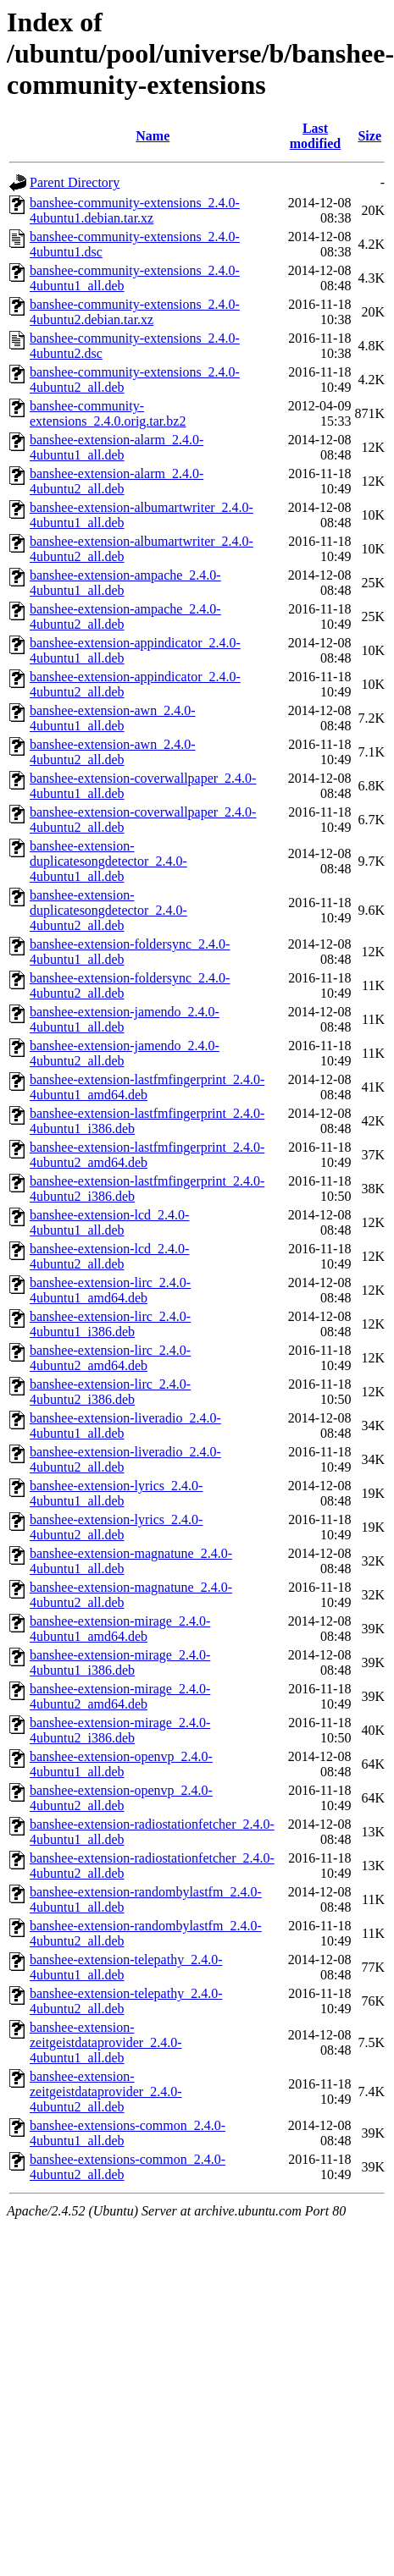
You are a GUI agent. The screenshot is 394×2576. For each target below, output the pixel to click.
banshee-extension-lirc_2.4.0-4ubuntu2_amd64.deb (110, 1358)
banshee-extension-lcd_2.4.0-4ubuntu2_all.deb (109, 1256)
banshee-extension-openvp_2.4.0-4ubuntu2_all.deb (121, 1798)
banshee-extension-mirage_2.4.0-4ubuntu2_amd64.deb (120, 1696)
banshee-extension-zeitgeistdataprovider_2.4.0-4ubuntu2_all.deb (106, 2091)
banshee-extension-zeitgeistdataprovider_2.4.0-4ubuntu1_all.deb (106, 2042)
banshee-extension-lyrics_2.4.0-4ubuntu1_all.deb (116, 1493)
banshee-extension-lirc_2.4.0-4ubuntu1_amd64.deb (110, 1290)
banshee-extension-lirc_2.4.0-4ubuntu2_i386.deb (110, 1391)
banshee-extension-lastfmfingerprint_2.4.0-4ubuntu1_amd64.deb (147, 1087)
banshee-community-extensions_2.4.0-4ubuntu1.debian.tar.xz (135, 210)
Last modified (315, 136)
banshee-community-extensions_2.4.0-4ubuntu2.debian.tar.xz (135, 312)
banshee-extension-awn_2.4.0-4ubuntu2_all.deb (113, 752)
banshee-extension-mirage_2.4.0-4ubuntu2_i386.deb (120, 1730)
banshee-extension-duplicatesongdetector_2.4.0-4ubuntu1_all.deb (108, 861)
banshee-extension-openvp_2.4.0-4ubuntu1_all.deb (121, 1764)
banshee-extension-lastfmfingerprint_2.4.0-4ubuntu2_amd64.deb (147, 1155)
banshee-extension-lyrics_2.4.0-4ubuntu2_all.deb (116, 1527)
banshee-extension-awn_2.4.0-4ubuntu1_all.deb (113, 718)
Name (152, 136)
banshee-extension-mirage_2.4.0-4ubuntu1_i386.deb (120, 1662)
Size (369, 136)
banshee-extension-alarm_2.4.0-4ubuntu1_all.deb (116, 447)
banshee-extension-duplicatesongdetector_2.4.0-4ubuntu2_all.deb (108, 910)
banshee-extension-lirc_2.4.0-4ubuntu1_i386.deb (110, 1324)
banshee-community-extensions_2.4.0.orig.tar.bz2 (108, 413)
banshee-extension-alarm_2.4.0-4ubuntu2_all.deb (116, 481)
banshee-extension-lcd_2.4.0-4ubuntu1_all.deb (109, 1222)
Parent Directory (74, 182)
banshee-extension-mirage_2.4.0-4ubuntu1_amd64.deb (120, 1628)
